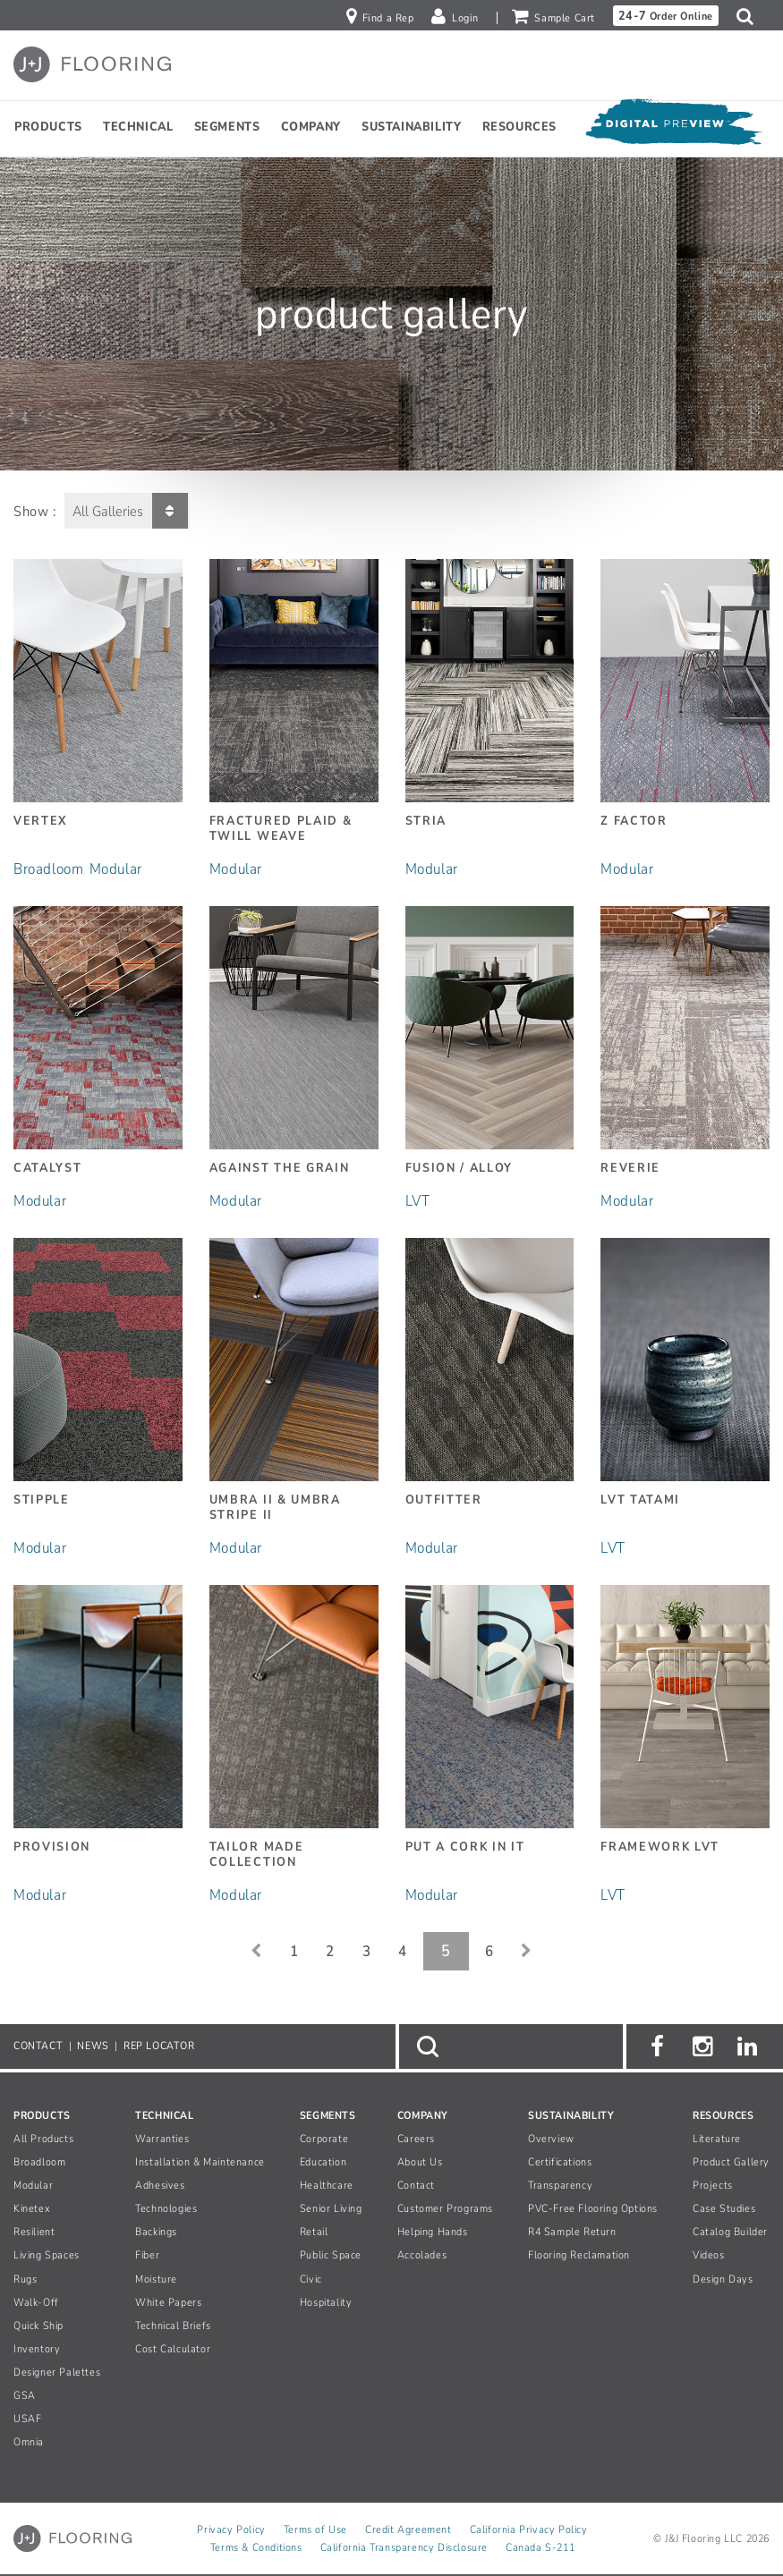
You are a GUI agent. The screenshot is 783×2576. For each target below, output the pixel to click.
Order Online (665, 15)
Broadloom (48, 869)
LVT (417, 1201)
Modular (115, 869)
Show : (34, 511)
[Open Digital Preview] (673, 126)
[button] (749, 16)
